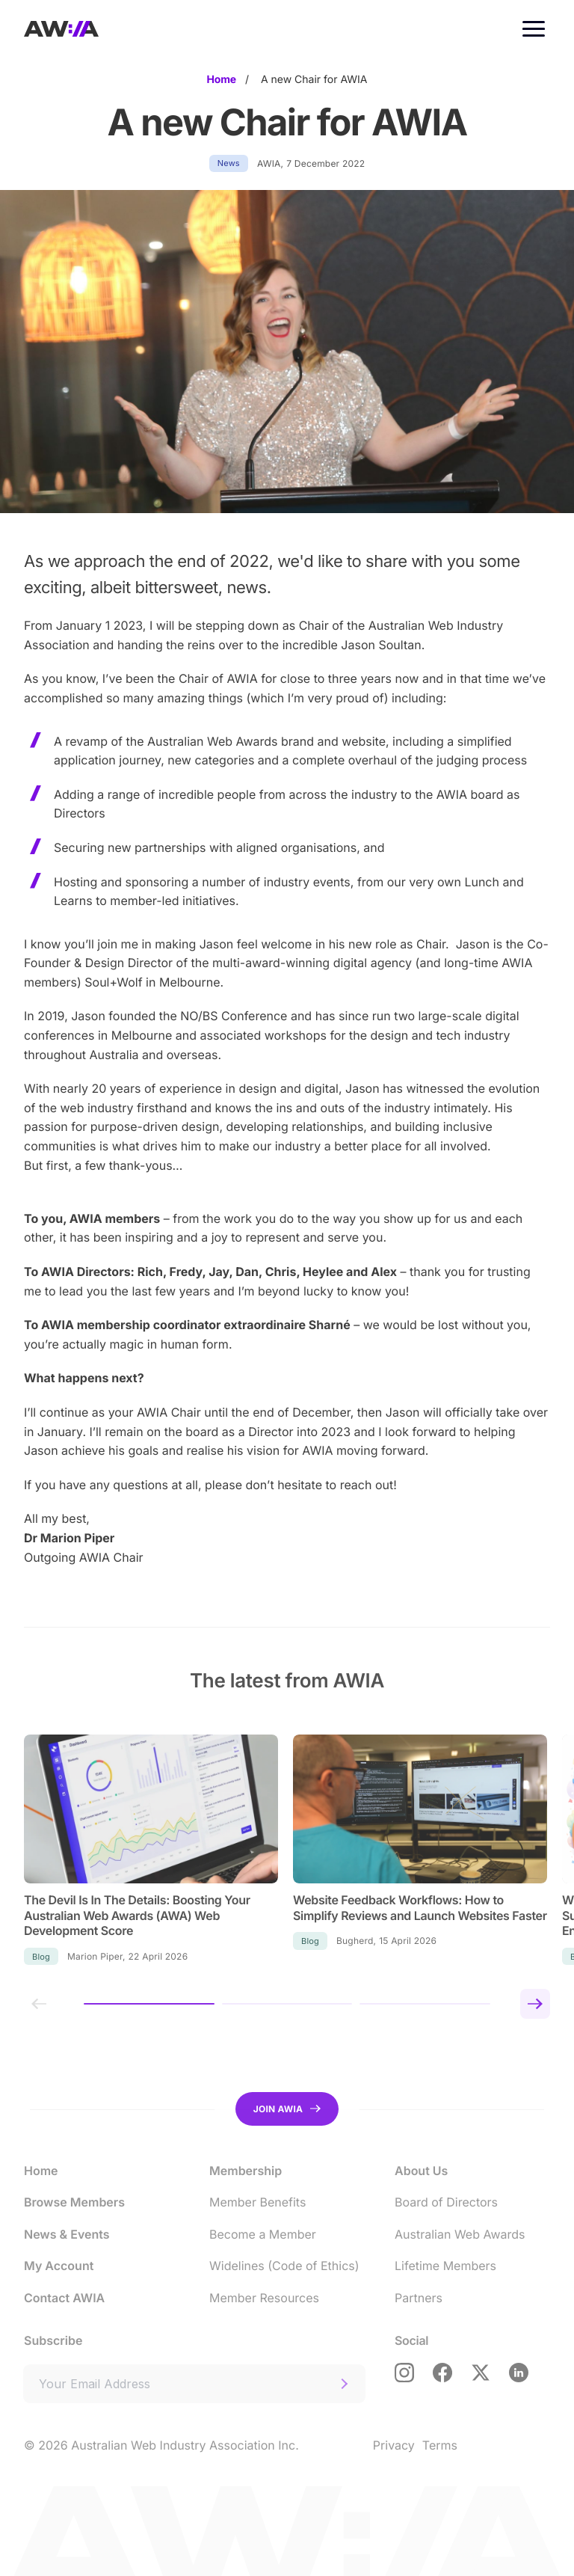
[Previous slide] (39, 2004)
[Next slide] (535, 2004)
